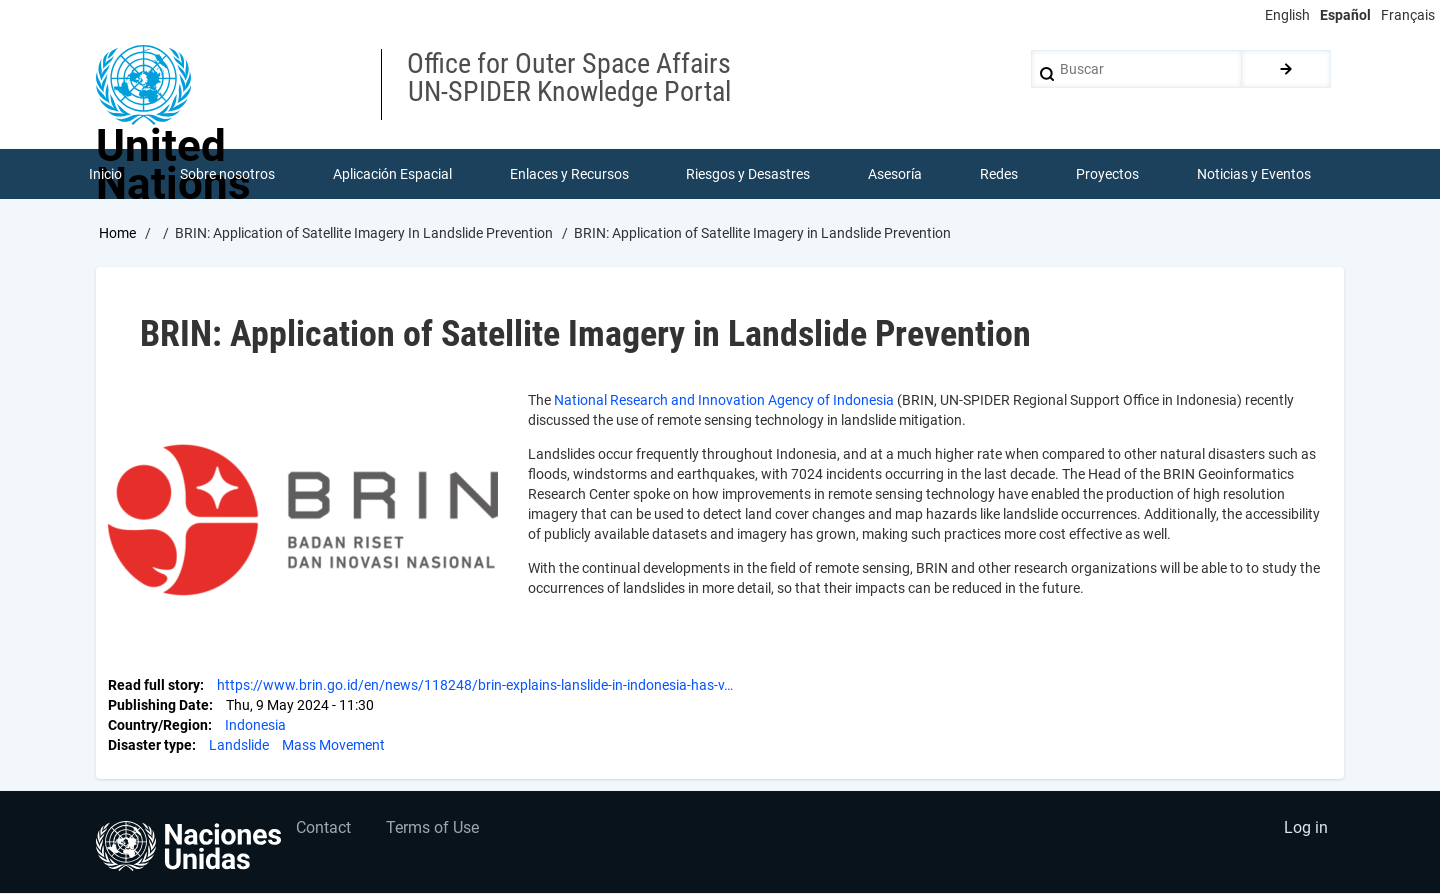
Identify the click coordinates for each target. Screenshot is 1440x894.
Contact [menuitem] (324, 829)
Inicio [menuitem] (105, 174)
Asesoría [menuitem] (895, 174)
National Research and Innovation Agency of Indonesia (724, 400)
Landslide (239, 745)
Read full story (154, 685)
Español (1345, 15)
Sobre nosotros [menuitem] (227, 174)
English (1287, 15)
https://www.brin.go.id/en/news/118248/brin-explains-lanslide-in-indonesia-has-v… (475, 685)
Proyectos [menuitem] (1107, 174)
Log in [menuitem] (1306, 829)
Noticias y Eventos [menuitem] (1254, 174)
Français (1408, 15)
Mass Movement (333, 745)
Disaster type (150, 745)
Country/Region (158, 725)
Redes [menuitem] (999, 174)
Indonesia (255, 725)
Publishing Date (158, 705)
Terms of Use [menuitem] (433, 829)
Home (117, 233)
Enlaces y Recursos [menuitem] (569, 174)
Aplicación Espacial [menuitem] (392, 174)
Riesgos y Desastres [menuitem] (749, 174)
